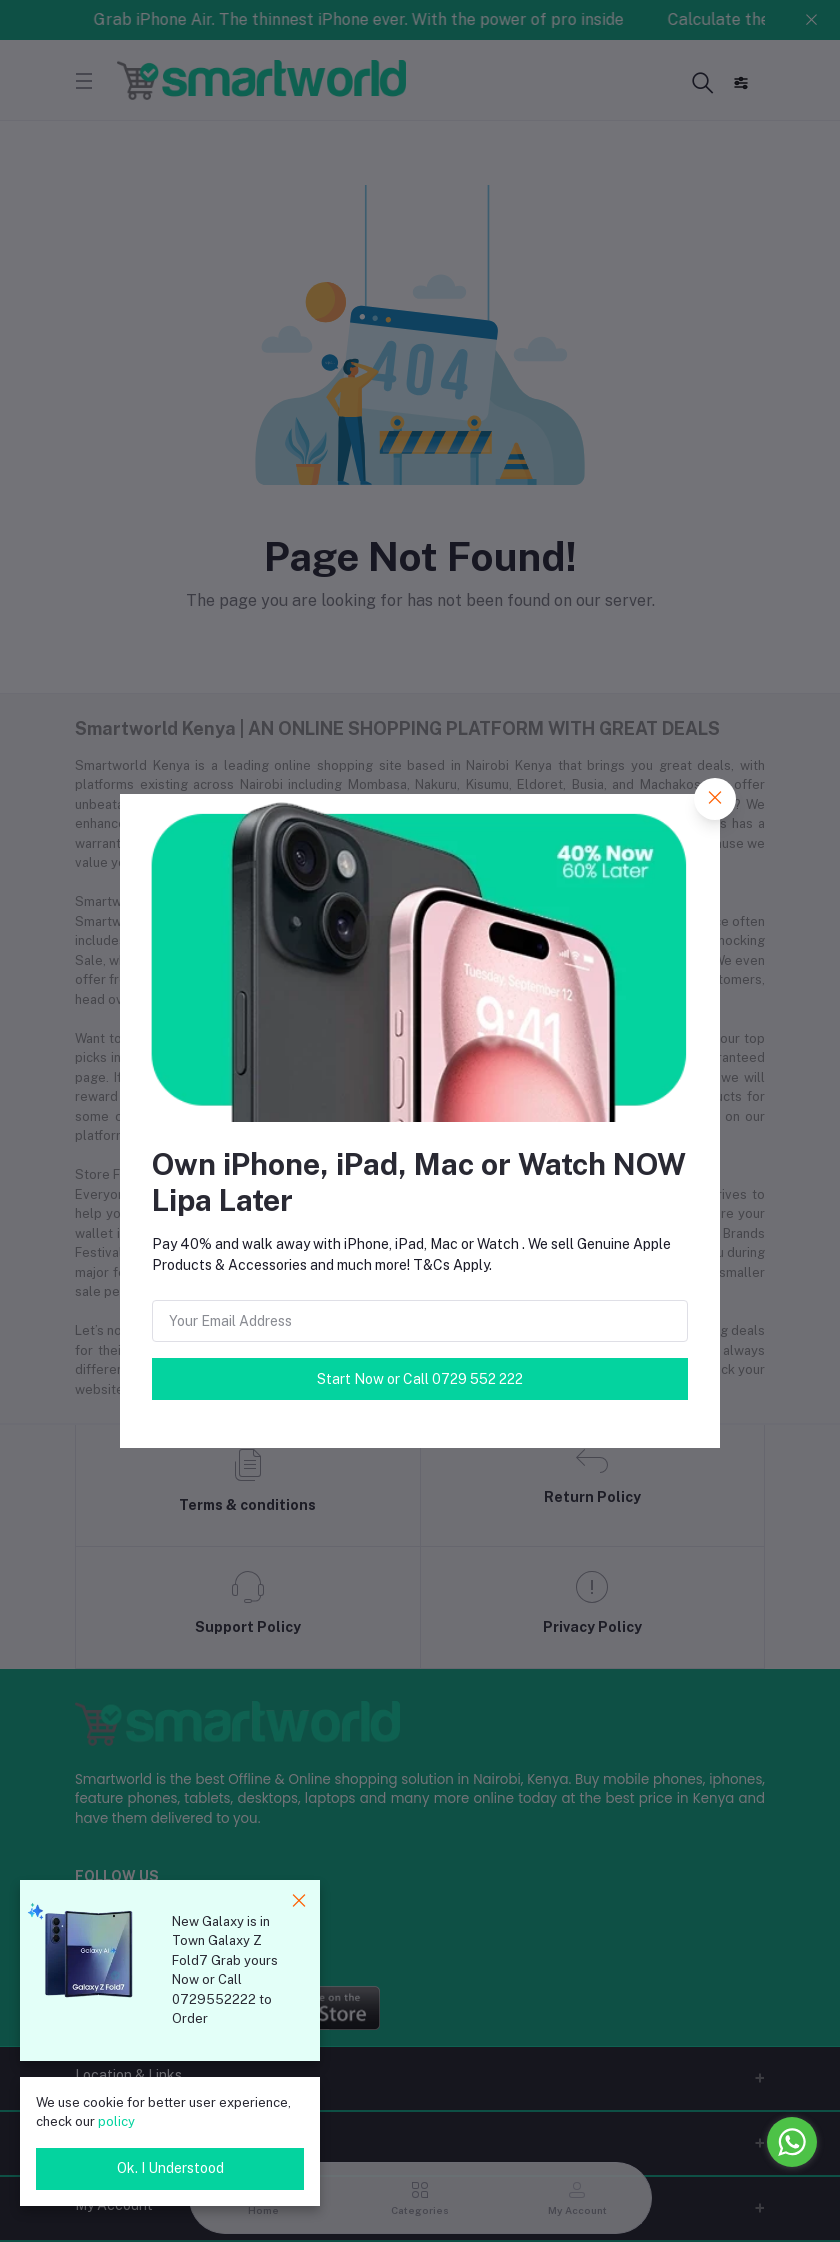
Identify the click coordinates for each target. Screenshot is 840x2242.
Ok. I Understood (170, 2168)
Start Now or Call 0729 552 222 (420, 1379)
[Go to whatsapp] (792, 2142)
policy (116, 2121)
